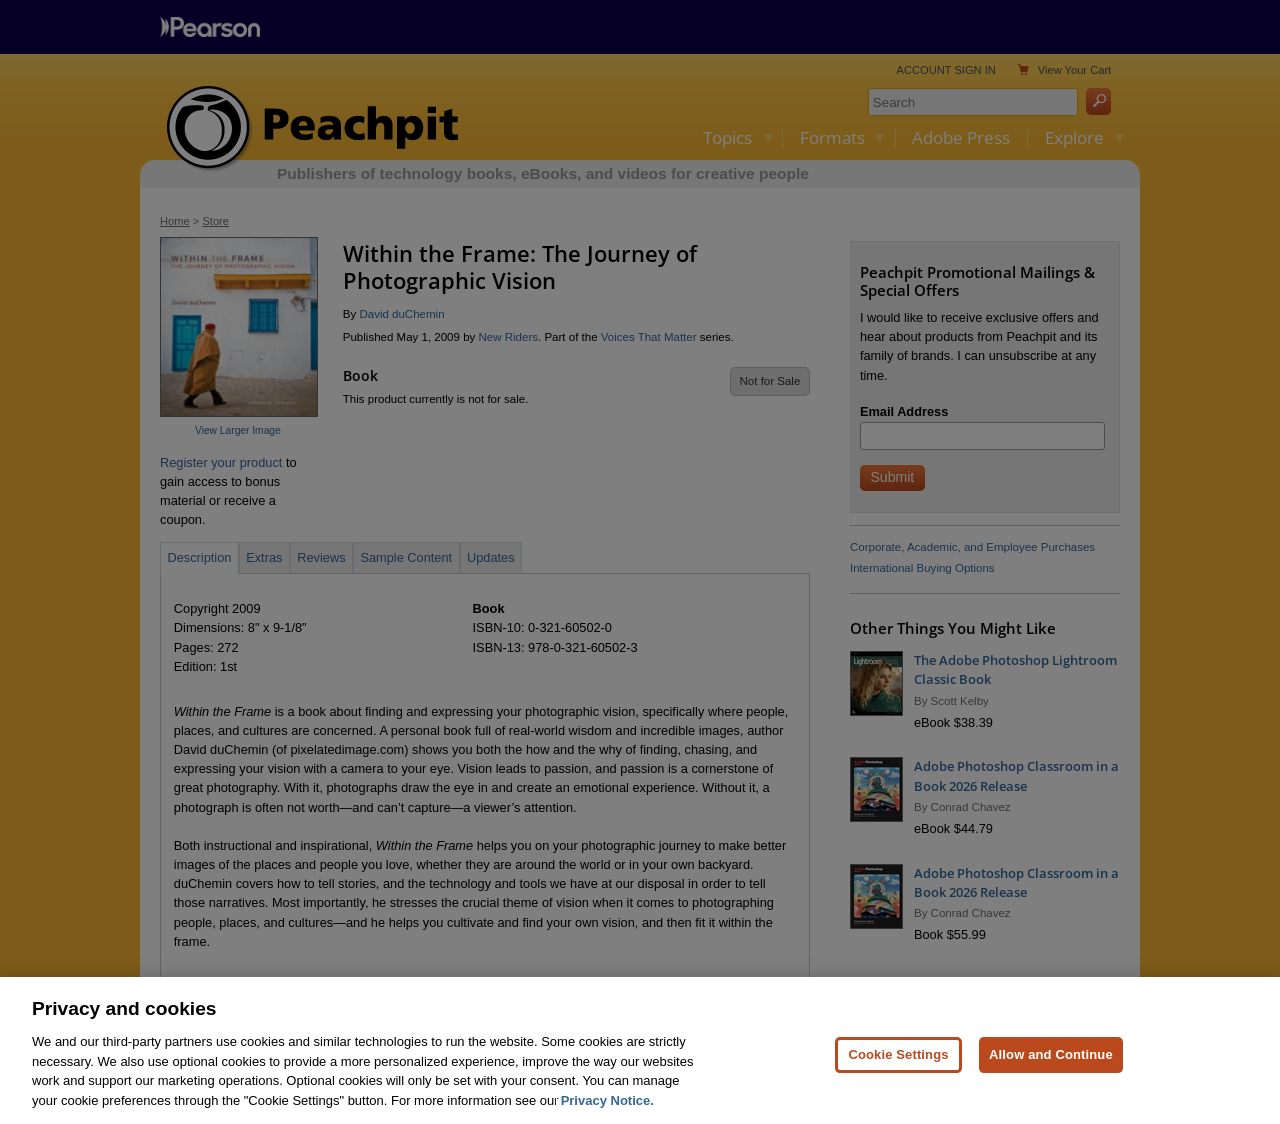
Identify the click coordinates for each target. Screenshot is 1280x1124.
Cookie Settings (898, 1083)
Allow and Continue (1051, 1083)
